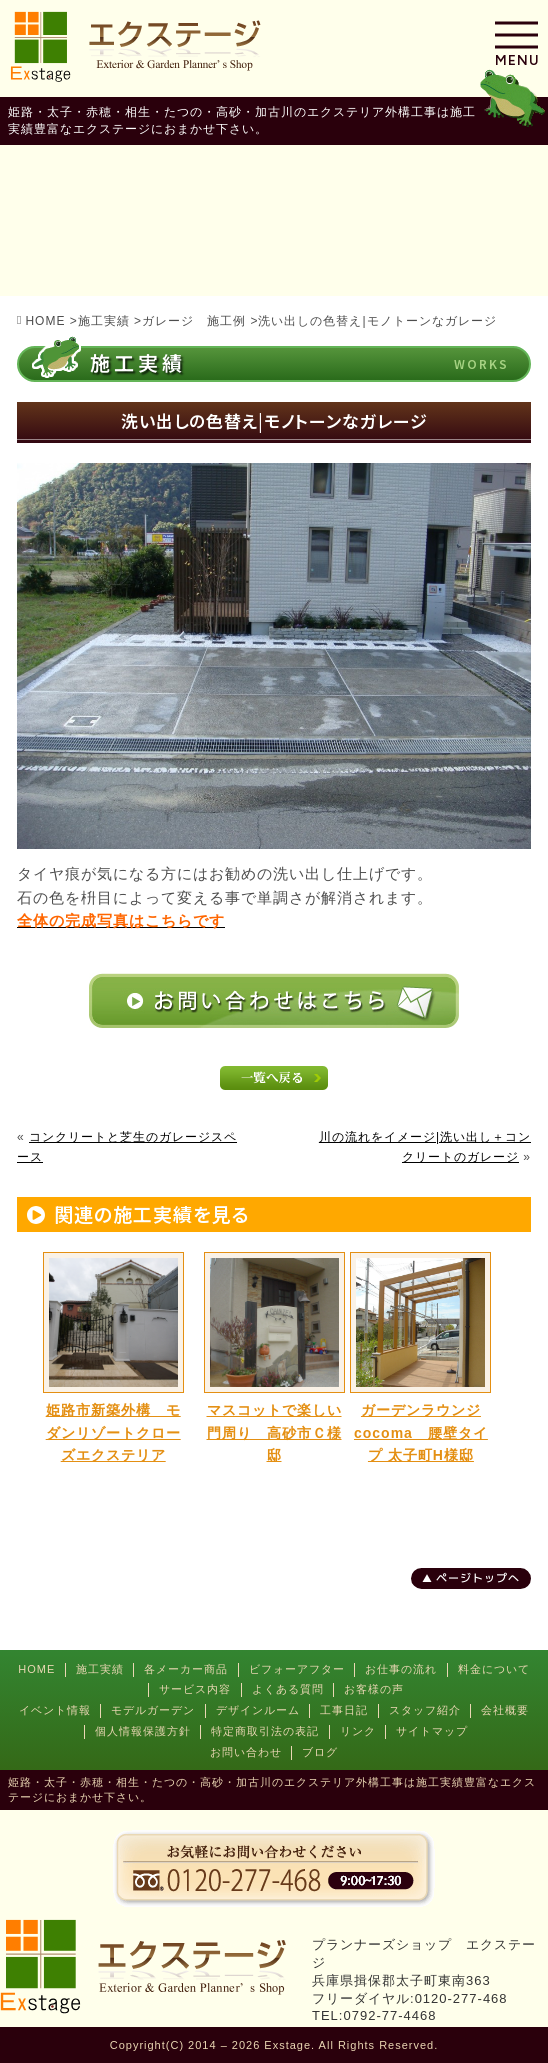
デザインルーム (258, 1710)
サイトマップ (432, 1731)
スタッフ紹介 (425, 1710)
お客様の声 (374, 1689)
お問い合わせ (246, 1752)
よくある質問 (288, 1689)
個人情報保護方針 (143, 1731)
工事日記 (344, 1710)
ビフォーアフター (297, 1669)
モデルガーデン (153, 1710)
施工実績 (100, 1669)
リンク (358, 1731)
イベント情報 (55, 1710)
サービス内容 (195, 1689)
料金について (494, 1669)
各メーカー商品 (186, 1669)
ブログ (320, 1752)
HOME (36, 1669)
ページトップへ (478, 1578)
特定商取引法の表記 (265, 1731)
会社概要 (505, 1710)
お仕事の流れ (401, 1669)
